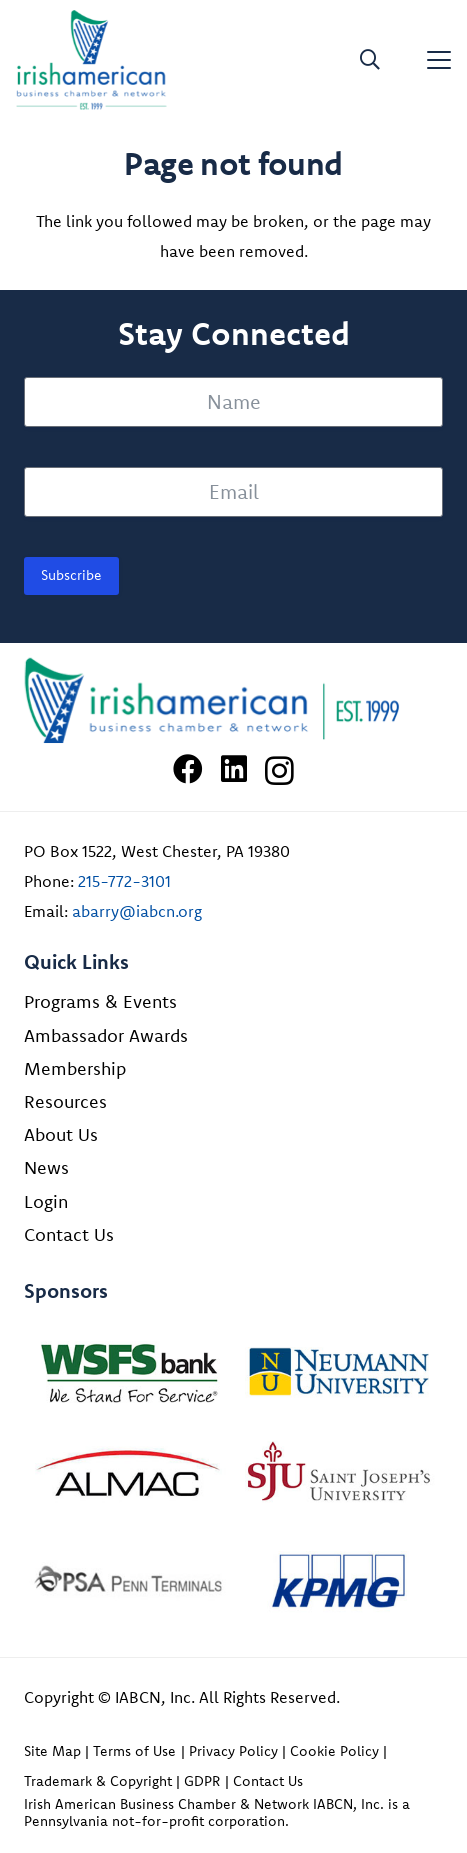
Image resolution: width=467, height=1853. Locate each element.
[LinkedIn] (234, 769)
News (46, 1167)
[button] (370, 60)
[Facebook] (188, 769)
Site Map (52, 1751)
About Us (61, 1134)
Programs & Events (100, 1001)
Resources (65, 1101)
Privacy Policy (233, 1751)
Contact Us (69, 1234)
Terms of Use (134, 1751)
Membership (75, 1068)
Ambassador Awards (106, 1035)
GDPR (202, 1781)
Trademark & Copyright (98, 1781)
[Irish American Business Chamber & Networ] (233, 700)
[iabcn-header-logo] (91, 60)
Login (46, 1201)
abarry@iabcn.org (137, 911)
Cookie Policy (334, 1751)
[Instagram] (279, 770)
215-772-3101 (124, 881)
